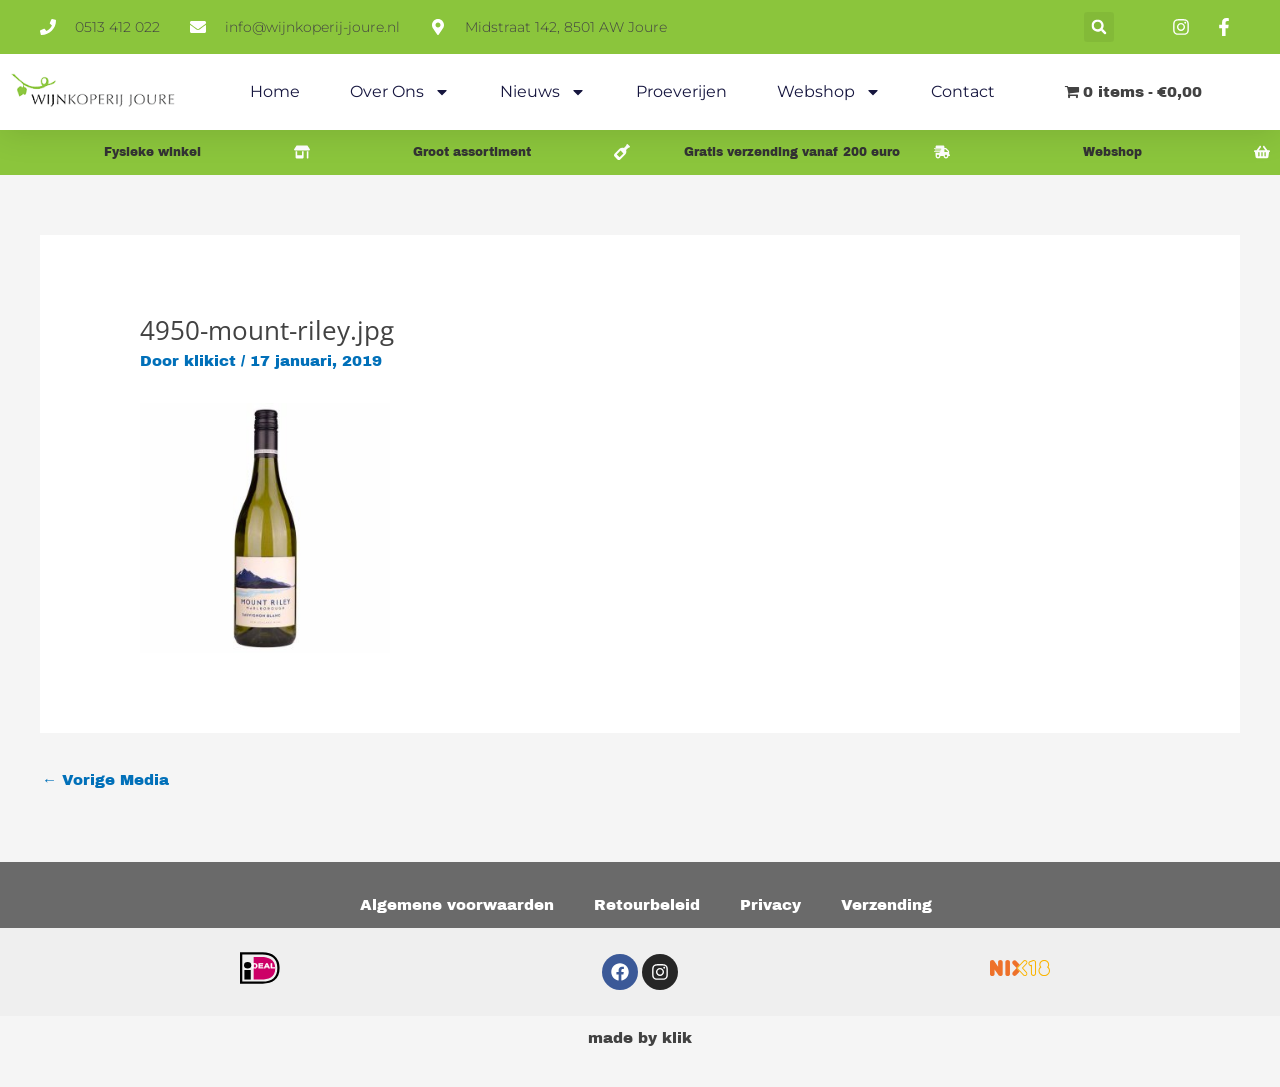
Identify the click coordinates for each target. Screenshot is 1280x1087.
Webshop (829, 92)
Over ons (400, 92)
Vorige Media (105, 780)
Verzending (886, 905)
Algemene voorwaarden (457, 905)
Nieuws (543, 92)
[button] (1099, 27)
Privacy (770, 905)
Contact (963, 91)
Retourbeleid (647, 905)
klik (677, 1038)
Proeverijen (681, 91)
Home (275, 91)
